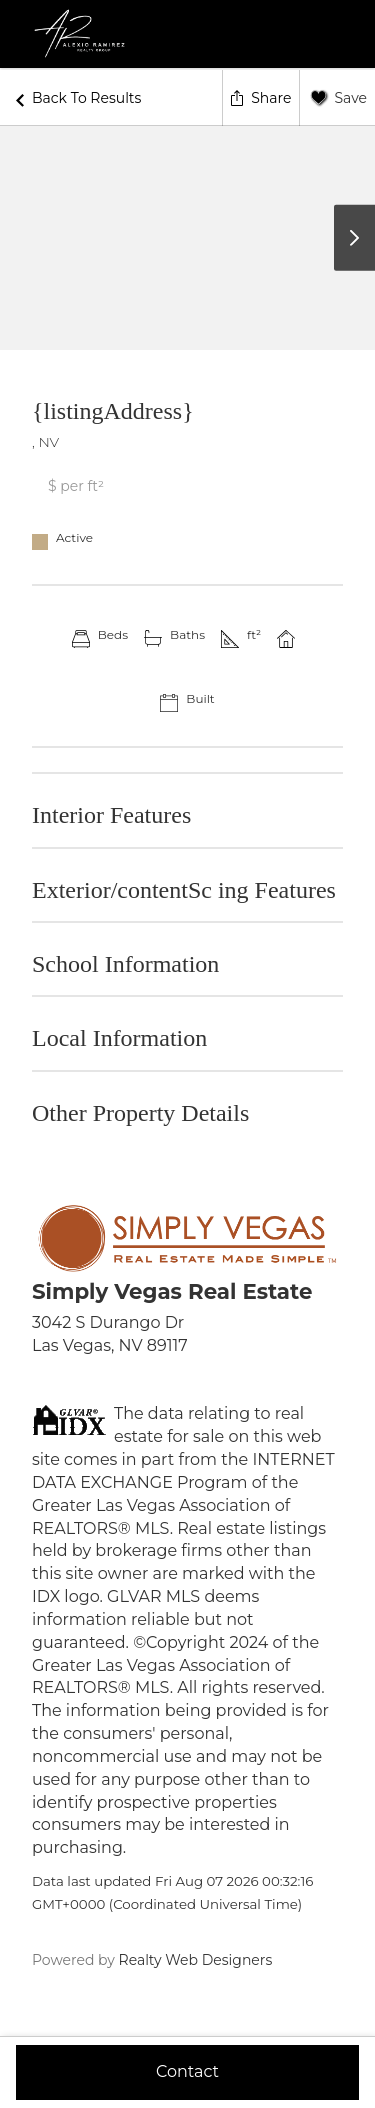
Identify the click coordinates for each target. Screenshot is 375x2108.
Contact (187, 2071)
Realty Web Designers (193, 1960)
